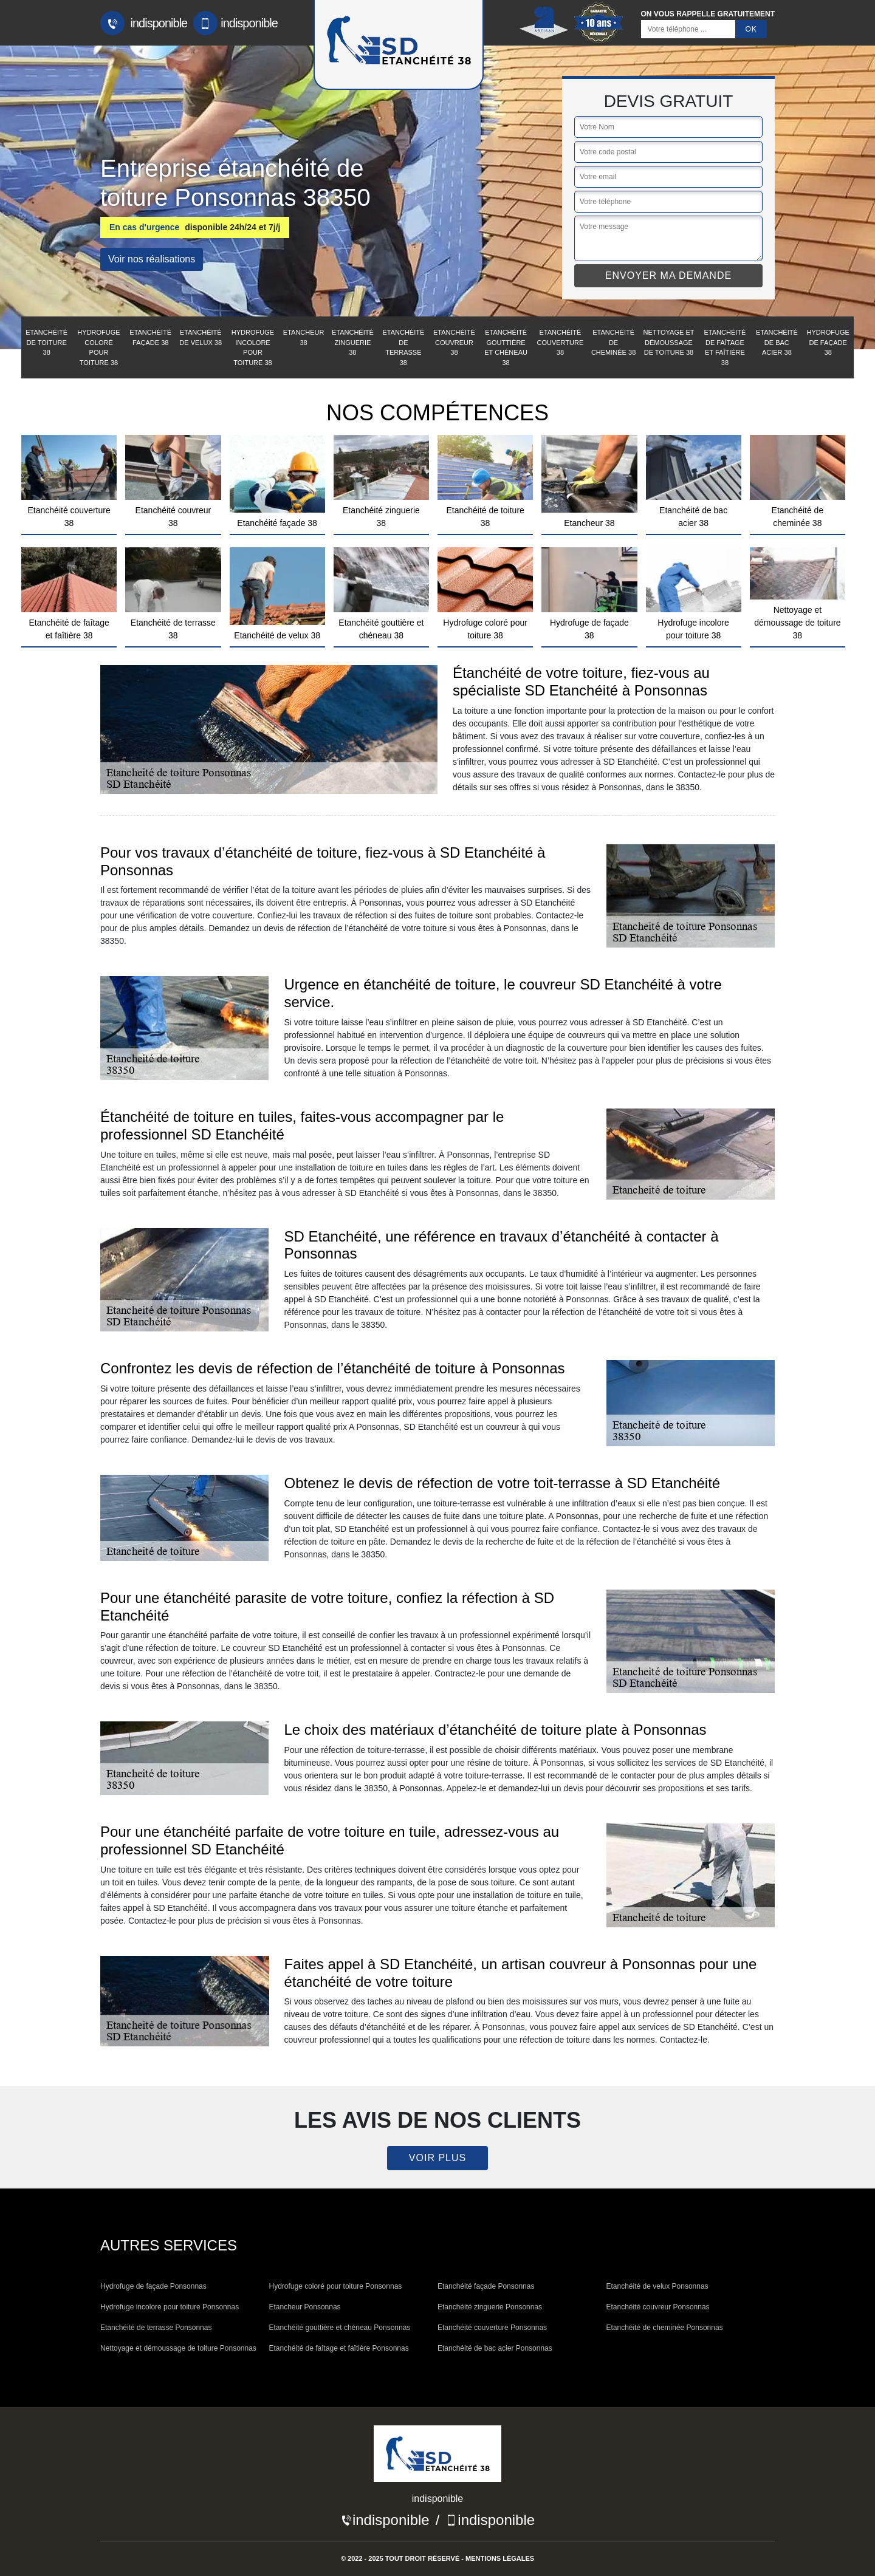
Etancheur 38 (303, 337)
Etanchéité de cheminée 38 (613, 342)
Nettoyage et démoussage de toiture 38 (669, 342)
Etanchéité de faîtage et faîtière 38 (725, 347)
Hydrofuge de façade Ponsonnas (153, 2286)
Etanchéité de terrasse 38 (403, 347)
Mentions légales (499, 2558)
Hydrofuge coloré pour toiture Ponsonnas (335, 2286)
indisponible (143, 23)
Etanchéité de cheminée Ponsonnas (664, 2327)
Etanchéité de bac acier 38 (777, 342)
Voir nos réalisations (151, 259)
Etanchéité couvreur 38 (454, 342)
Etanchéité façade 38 (150, 337)
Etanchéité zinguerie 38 (353, 342)
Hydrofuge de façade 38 (828, 342)
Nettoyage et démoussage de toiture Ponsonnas (178, 2348)
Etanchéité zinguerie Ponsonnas (489, 2307)
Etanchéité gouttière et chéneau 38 (505, 347)
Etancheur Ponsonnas (305, 2307)
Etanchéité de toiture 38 (46, 342)
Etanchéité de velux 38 (200, 337)
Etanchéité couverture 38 (560, 342)
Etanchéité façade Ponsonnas (485, 2286)
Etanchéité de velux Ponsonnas (657, 2286)
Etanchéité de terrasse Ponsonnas (155, 2327)
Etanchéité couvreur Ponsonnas (658, 2307)
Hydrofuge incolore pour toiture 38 (253, 347)
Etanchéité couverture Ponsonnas (492, 2327)
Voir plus (437, 2158)
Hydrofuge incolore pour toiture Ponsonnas (169, 2307)
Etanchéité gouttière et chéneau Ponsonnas (340, 2327)
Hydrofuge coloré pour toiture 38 (98, 347)
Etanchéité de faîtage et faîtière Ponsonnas (339, 2348)
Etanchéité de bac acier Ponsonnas (494, 2348)
